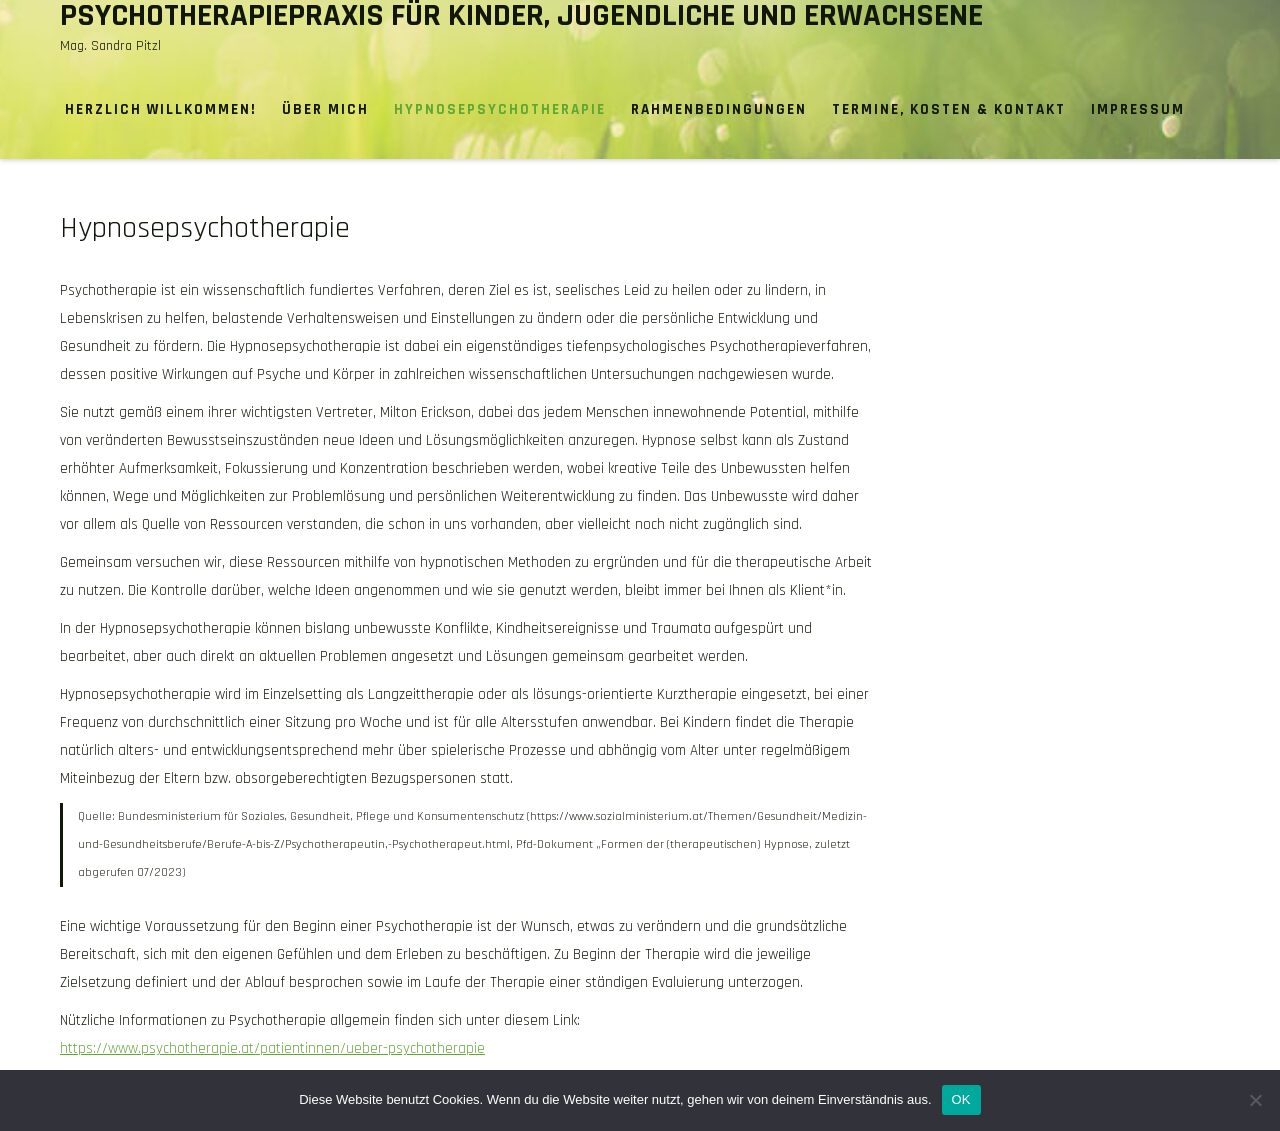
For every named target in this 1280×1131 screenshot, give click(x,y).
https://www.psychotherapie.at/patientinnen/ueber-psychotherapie (272, 1048)
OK (961, 1099)
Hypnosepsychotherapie (500, 109)
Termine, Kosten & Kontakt (949, 109)
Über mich (325, 109)
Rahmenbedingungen (719, 109)
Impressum (1138, 109)
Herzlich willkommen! (161, 109)
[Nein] (1255, 1100)
